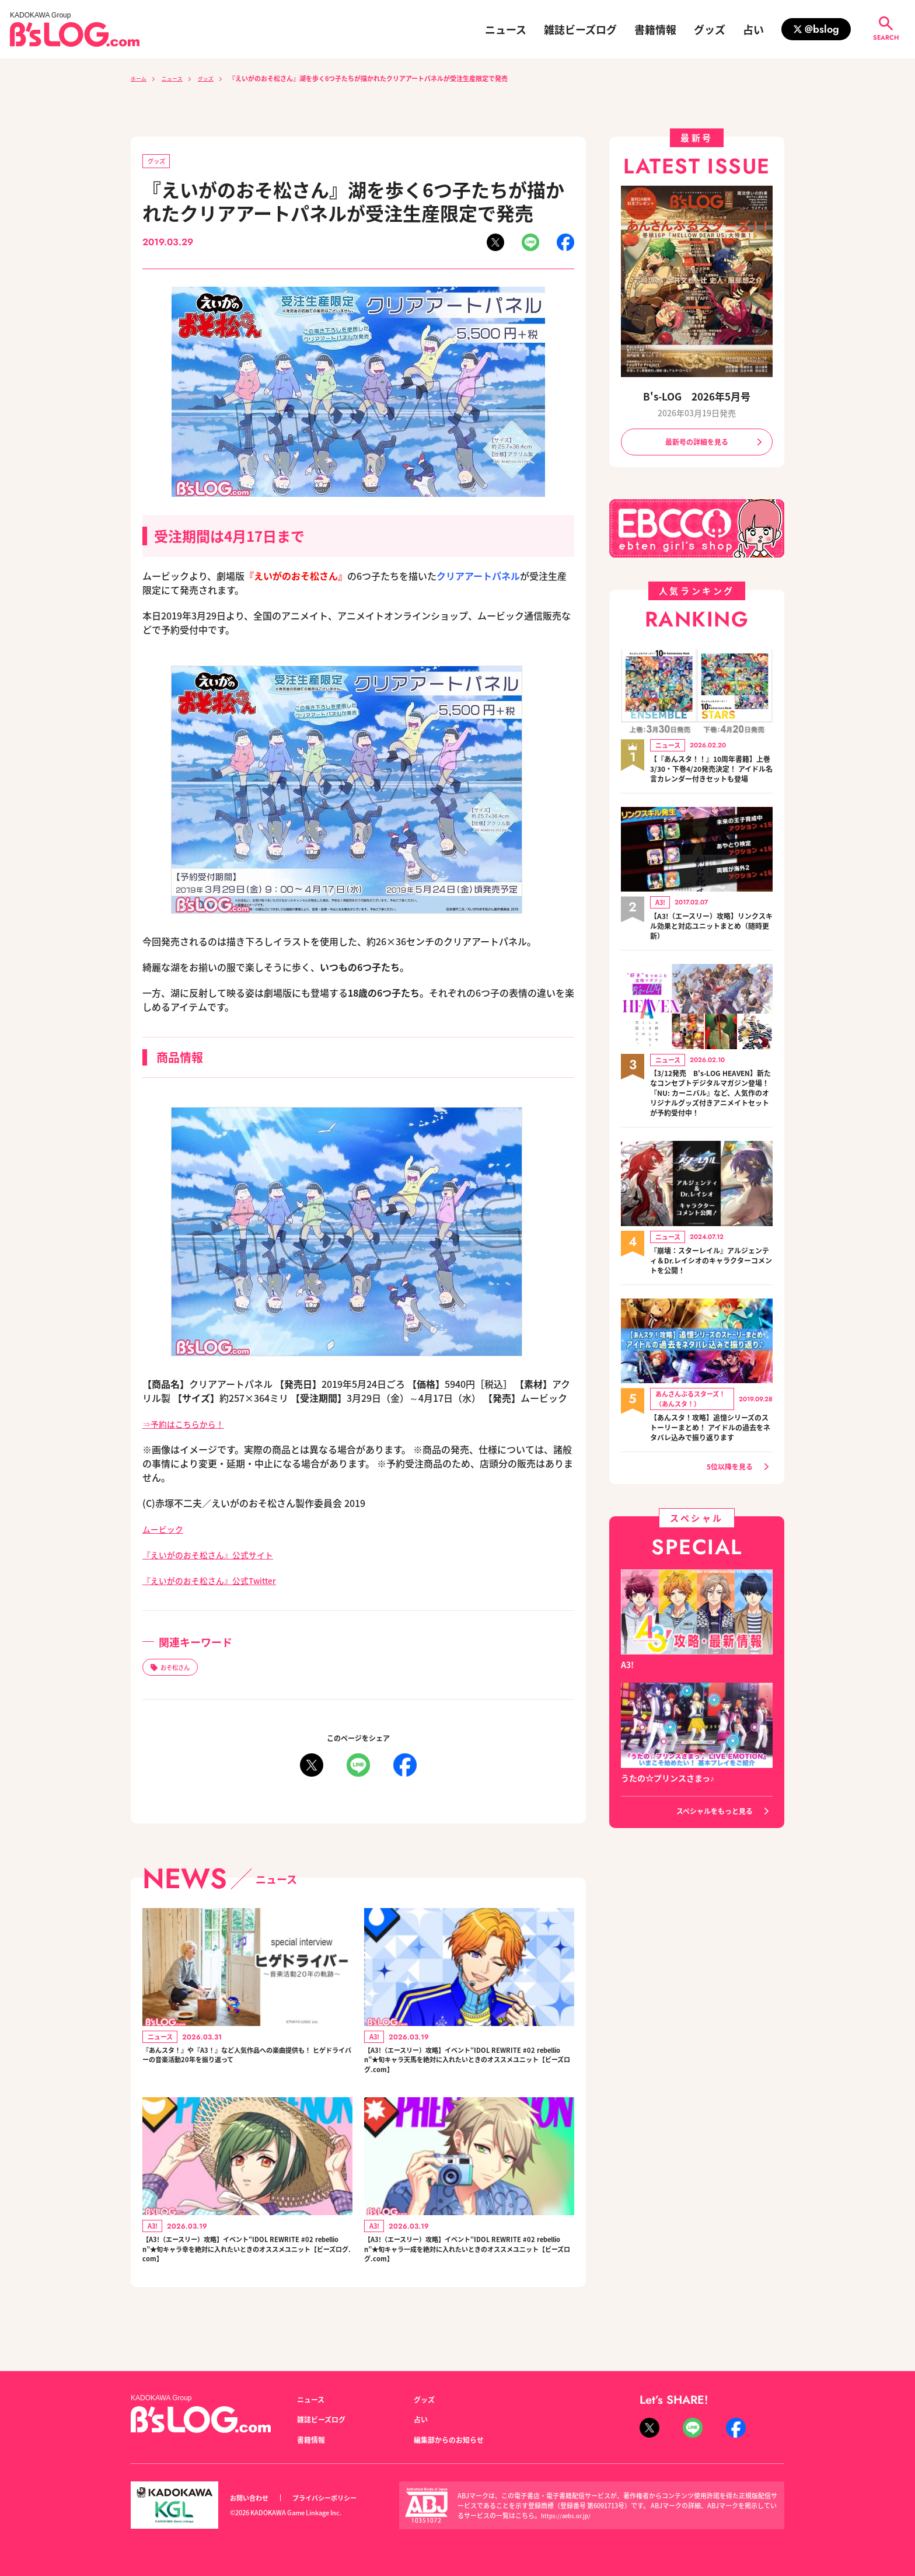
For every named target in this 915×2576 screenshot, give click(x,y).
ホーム (140, 78)
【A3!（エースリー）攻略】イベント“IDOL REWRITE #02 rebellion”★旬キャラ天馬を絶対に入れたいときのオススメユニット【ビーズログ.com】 (468, 2072)
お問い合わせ (252, 2498)
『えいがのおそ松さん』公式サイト (217, 1557)
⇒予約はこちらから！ (189, 1426)
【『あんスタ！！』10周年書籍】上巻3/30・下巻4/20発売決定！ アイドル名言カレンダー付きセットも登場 (708, 778)
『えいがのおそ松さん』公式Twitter (219, 1582)
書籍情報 (655, 29)
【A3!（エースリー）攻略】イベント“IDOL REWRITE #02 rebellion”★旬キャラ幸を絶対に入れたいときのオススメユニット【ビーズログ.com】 (246, 2274)
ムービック (165, 1531)
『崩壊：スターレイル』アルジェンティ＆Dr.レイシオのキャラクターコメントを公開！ (711, 1295)
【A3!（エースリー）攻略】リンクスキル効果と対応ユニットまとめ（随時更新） (711, 942)
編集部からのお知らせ (454, 2439)
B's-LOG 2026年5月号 (696, 396)
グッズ (709, 29)
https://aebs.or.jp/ (568, 2515)
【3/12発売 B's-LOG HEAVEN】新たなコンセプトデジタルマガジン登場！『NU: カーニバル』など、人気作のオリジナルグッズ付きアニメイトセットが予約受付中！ (711, 1119)
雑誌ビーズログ (580, 29)
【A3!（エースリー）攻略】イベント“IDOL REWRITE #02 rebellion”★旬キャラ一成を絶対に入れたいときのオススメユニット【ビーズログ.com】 (468, 2274)
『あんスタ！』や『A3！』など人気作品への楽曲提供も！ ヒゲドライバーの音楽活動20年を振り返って (246, 2072)
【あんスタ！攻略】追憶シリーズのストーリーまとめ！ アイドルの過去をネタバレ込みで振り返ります (711, 1469)
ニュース (505, 29)
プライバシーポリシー (337, 2498)
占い (753, 29)
